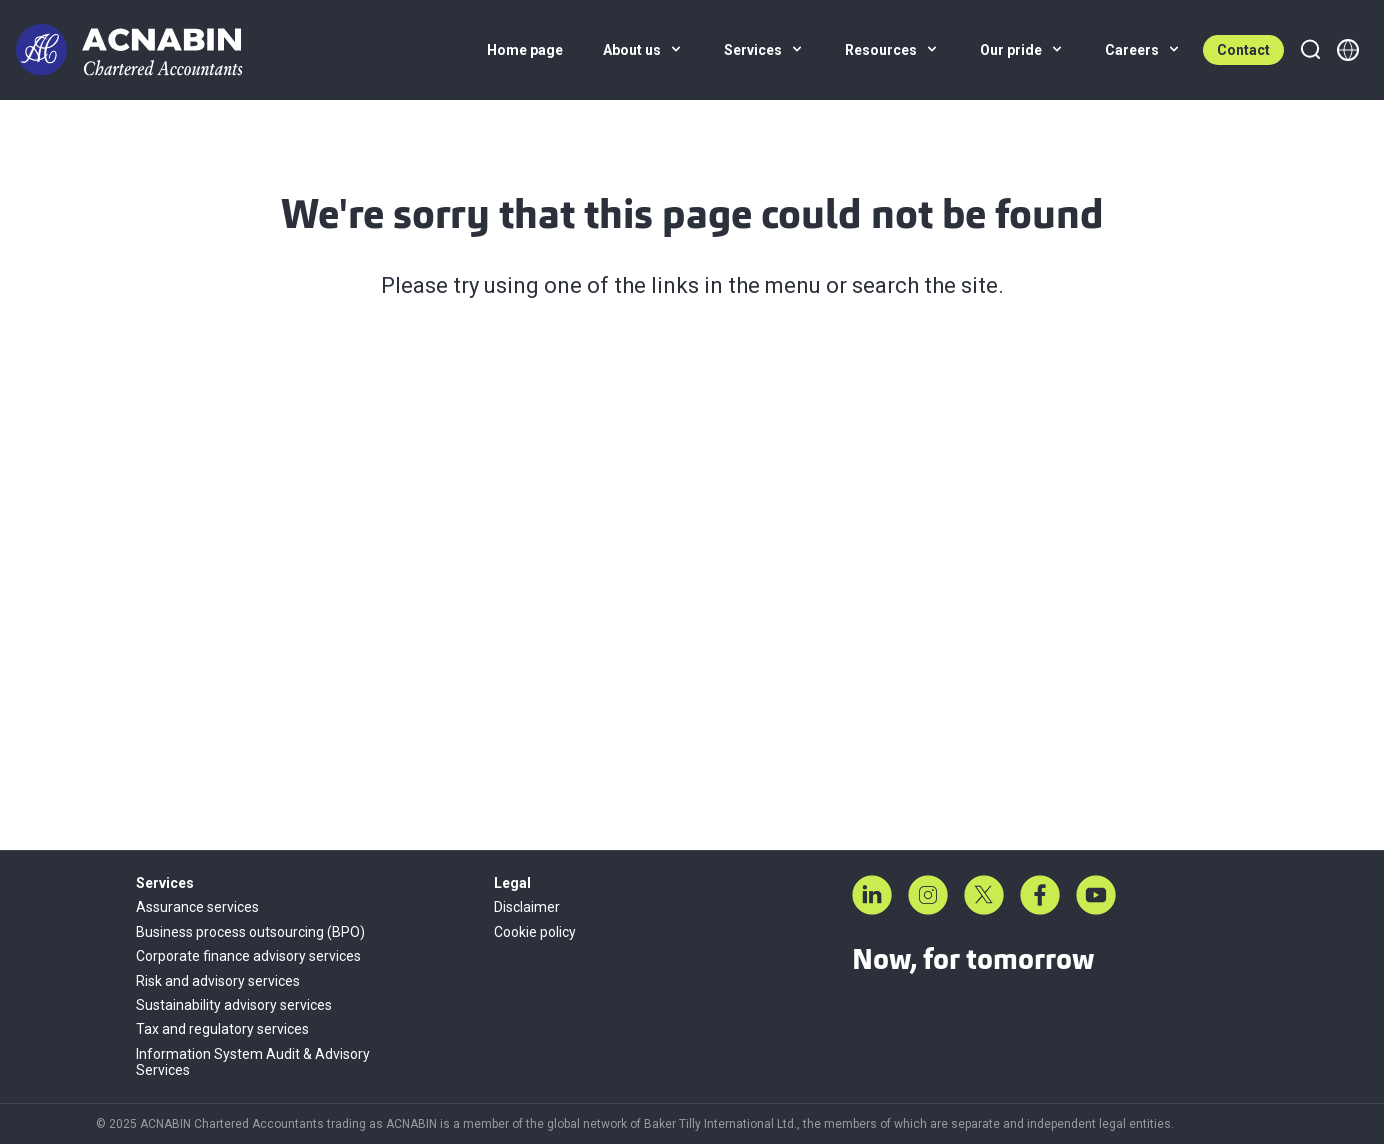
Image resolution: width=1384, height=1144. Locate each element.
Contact (1243, 50)
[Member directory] (1348, 50)
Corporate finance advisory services (248, 956)
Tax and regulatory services (222, 1029)
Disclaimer (527, 907)
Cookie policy (535, 932)
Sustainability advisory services (234, 1005)
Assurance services (197, 907)
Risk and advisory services (218, 981)
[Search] (1310, 50)
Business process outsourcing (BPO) (250, 932)
